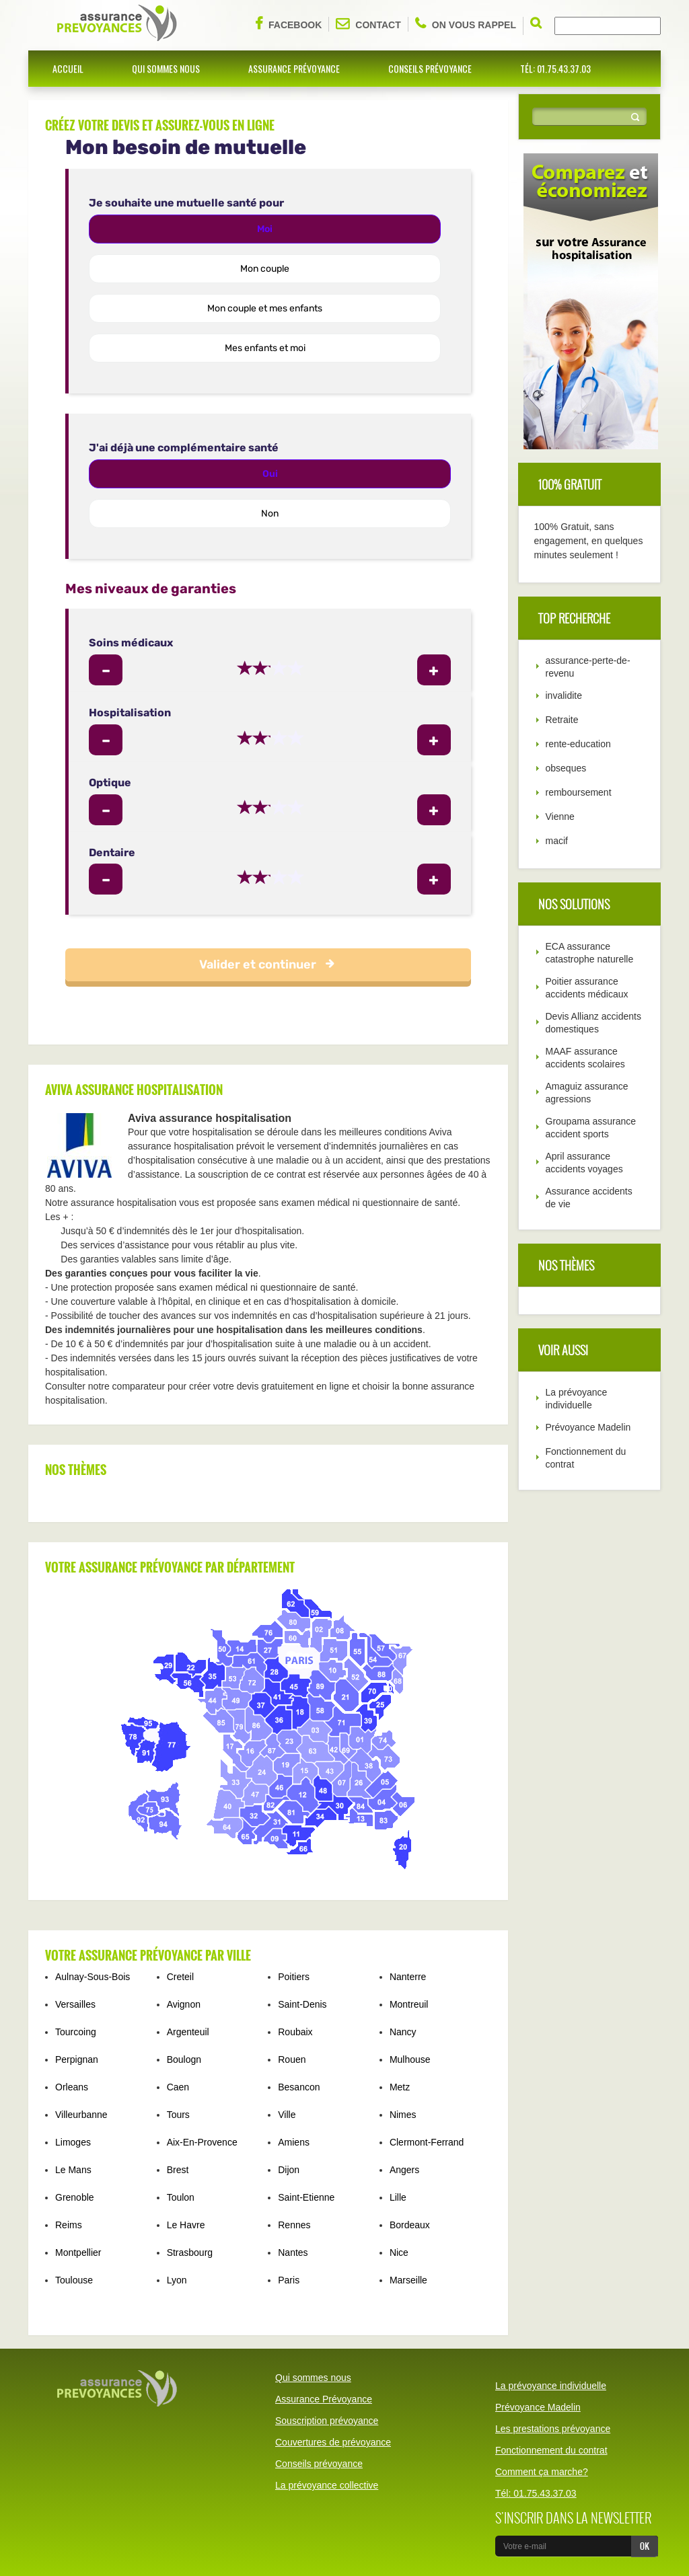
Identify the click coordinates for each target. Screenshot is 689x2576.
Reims (68, 2225)
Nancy (403, 2031)
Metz (400, 2087)
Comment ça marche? (541, 2471)
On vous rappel (465, 23)
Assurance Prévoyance (294, 68)
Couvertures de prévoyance (333, 2442)
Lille (398, 2197)
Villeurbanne (81, 2114)
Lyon (177, 2280)
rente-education (578, 743)
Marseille (408, 2280)
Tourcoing (75, 2031)
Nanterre (408, 1976)
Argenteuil (188, 2031)
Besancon (299, 2087)
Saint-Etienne (306, 2197)
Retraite (562, 719)
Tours (178, 2114)
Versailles (75, 2004)
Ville (286, 2114)
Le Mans (73, 2169)
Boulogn (184, 2059)
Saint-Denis (302, 2004)
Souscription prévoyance (326, 2420)
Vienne (560, 816)
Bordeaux (410, 2225)
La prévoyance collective (326, 2485)
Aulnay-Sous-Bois (92, 1976)
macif (557, 840)
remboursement (579, 792)
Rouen (291, 2059)
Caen (178, 2087)
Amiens (294, 2142)
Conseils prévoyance (430, 68)
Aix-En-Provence (202, 2142)
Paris (288, 2280)
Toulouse (74, 2280)
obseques (566, 768)
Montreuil (409, 2004)
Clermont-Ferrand (427, 2142)
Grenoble (74, 2197)
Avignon (184, 2004)
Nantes (292, 2252)
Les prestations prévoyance (552, 2428)
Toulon (180, 2197)
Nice (399, 2252)
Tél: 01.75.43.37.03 (555, 68)
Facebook (288, 23)
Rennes (294, 2225)
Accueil (67, 68)
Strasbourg (190, 2252)
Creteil (180, 1976)
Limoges (73, 2142)
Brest (178, 2169)
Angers (404, 2169)
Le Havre (186, 2225)
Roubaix (295, 2031)
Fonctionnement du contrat (551, 2450)
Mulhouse (410, 2059)
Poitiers (294, 1976)
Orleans (71, 2087)
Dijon (288, 2169)
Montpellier (78, 2252)
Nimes (403, 2114)
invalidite (564, 695)
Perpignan (76, 2059)
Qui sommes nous (166, 68)
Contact (368, 23)
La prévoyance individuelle (550, 2385)
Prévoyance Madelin (588, 1427)
